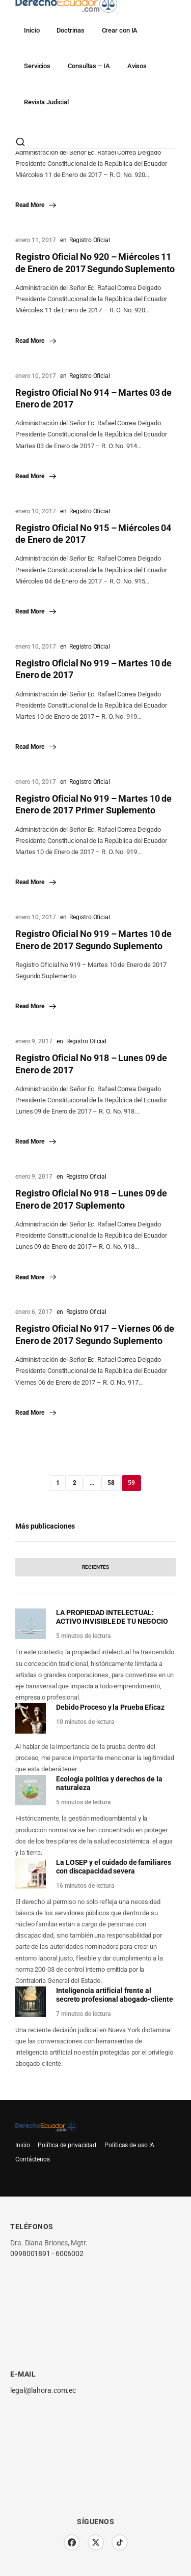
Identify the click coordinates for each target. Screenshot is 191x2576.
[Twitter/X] (96, 2542)
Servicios (37, 66)
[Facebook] (72, 2542)
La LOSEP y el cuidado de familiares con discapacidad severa (113, 1866)
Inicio (31, 30)
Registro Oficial (89, 240)
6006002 (70, 2253)
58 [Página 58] (111, 1482)
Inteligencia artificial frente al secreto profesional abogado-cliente (114, 1994)
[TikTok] (120, 2542)
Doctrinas (70, 30)
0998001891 (30, 2253)
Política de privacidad (67, 2145)
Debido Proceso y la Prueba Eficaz (110, 1707)
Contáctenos (32, 2159)
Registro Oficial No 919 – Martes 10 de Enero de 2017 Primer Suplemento (93, 804)
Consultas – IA (89, 66)
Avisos (137, 66)
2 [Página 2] (74, 1482)
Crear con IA (120, 30)
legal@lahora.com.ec (43, 2390)
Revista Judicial (46, 102)
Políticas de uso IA (129, 2145)
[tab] (95, 1567)
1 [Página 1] (58, 1482)
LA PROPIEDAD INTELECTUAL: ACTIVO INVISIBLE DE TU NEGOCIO (112, 1616)
